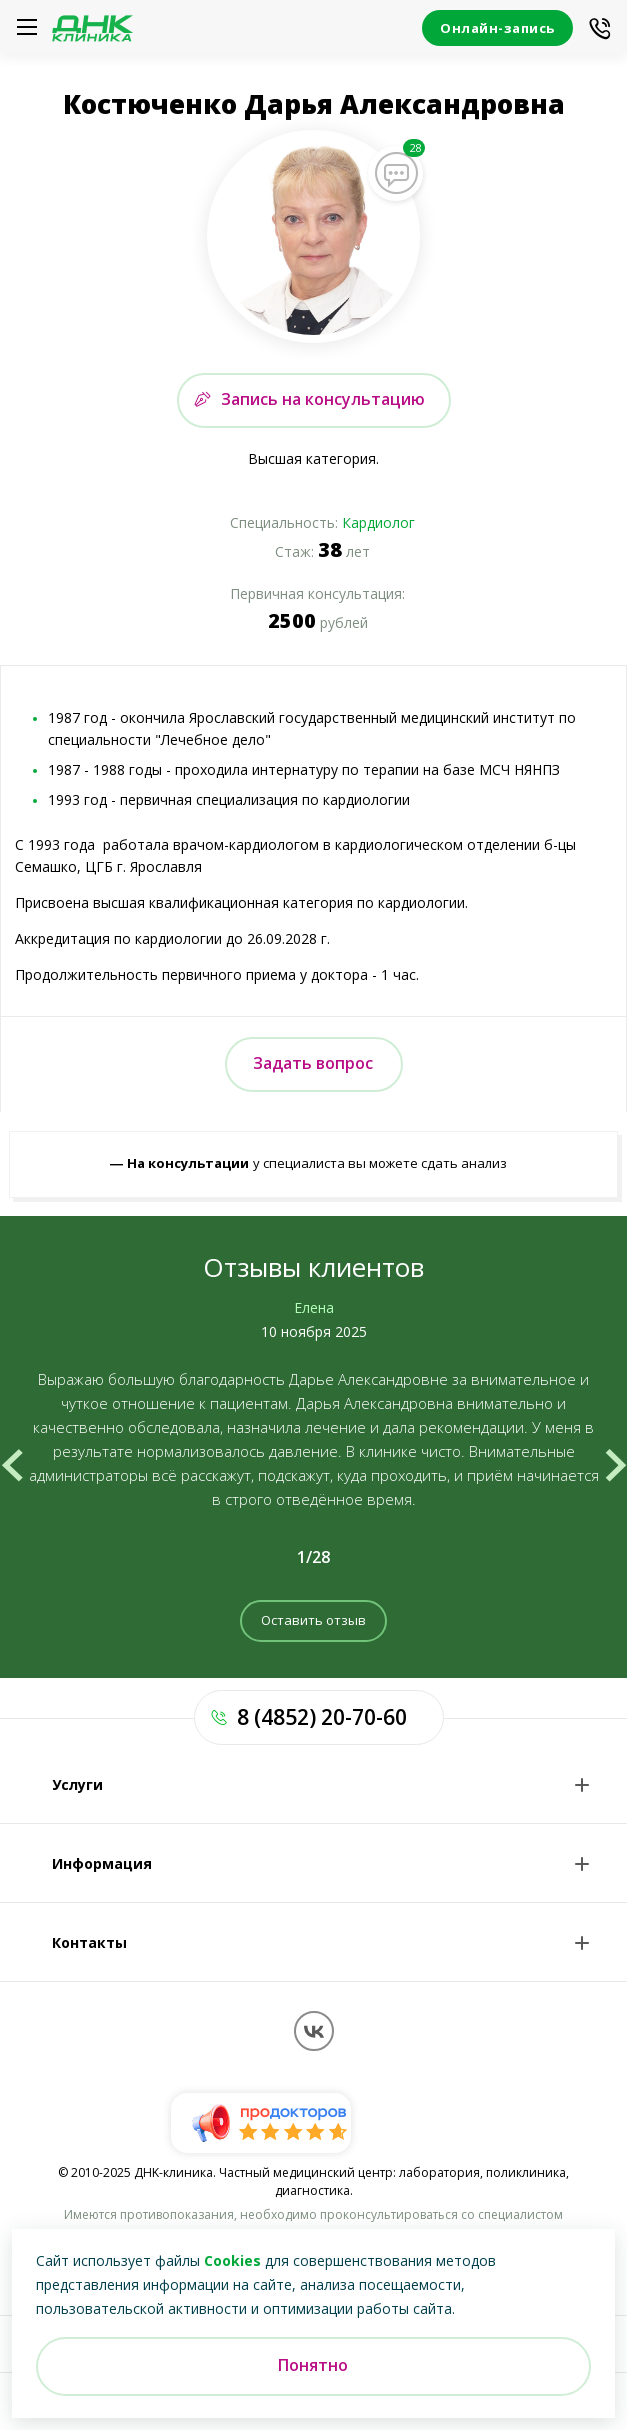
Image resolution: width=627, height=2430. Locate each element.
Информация (102, 1863)
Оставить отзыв (313, 1620)
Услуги (77, 1784)
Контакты (89, 1942)
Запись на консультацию (323, 399)
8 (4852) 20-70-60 (322, 1717)
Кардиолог (378, 522)
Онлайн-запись (497, 28)
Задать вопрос (313, 1063)
